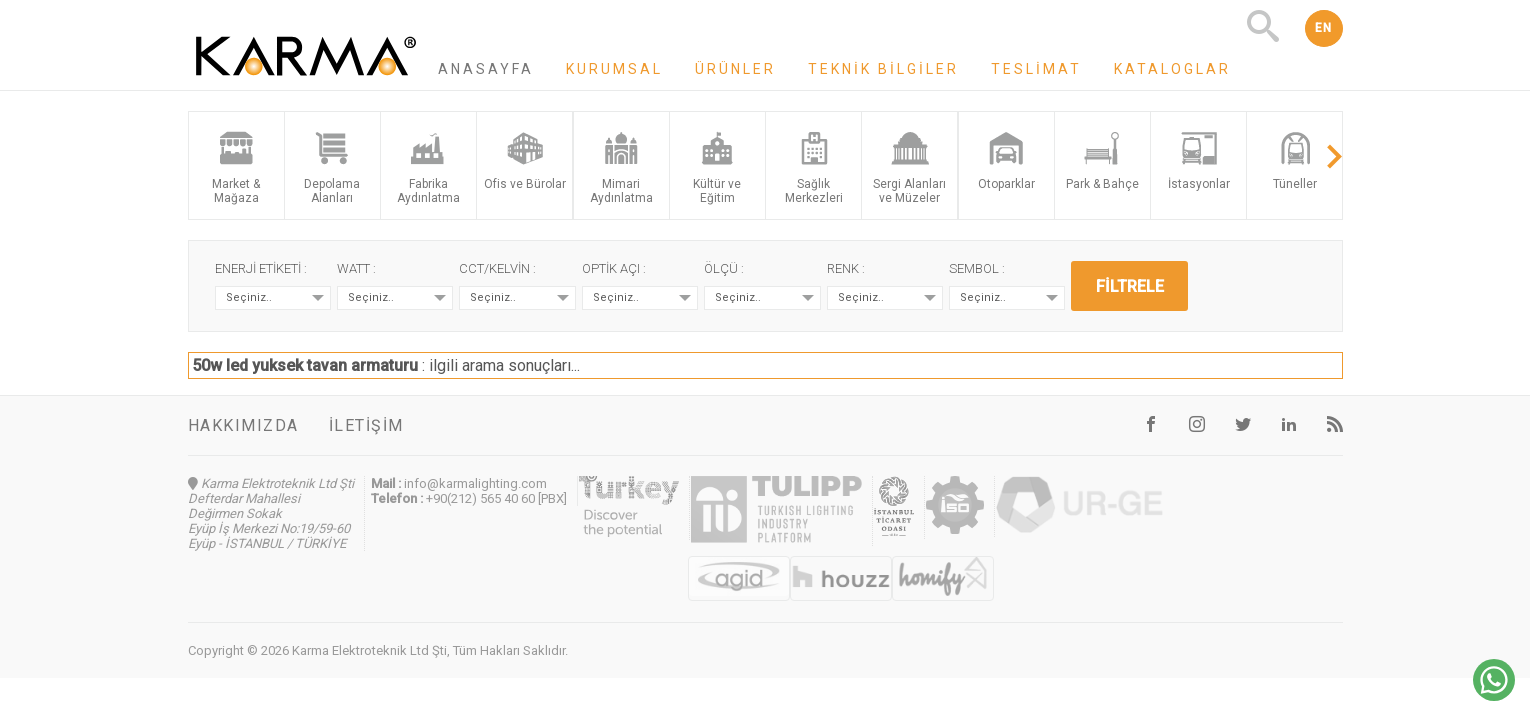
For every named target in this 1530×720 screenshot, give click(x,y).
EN (1324, 28)
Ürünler (735, 69)
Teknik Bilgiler (883, 69)
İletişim (366, 425)
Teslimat (1036, 69)
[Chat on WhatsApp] (1494, 695)
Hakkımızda (243, 425)
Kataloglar (1172, 69)
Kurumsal (614, 69)
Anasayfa (486, 69)
